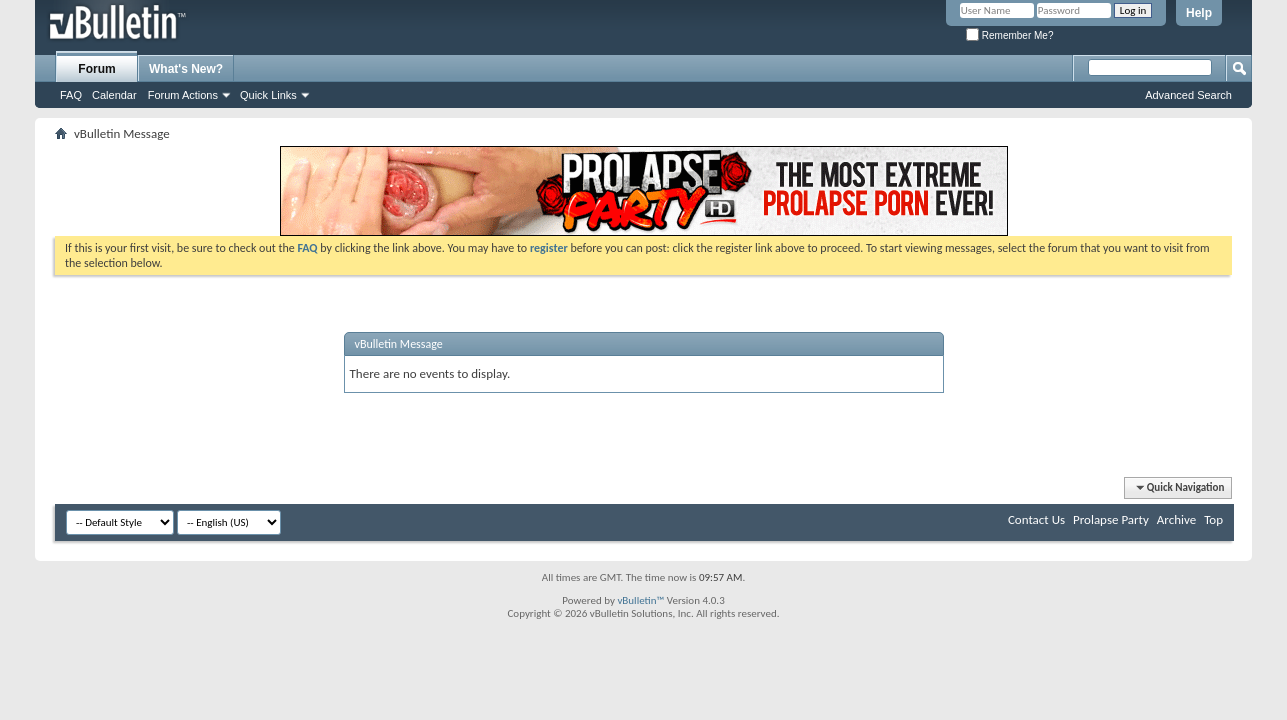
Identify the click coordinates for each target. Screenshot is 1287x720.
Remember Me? (1009, 35)
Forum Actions (183, 95)
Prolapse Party (1111, 519)
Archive (1176, 519)
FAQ (71, 95)
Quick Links (268, 95)
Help (1199, 13)
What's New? (186, 69)
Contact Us (1036, 519)
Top (1213, 519)
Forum (96, 69)
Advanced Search (1188, 95)
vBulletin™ (640, 600)
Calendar (114, 95)
